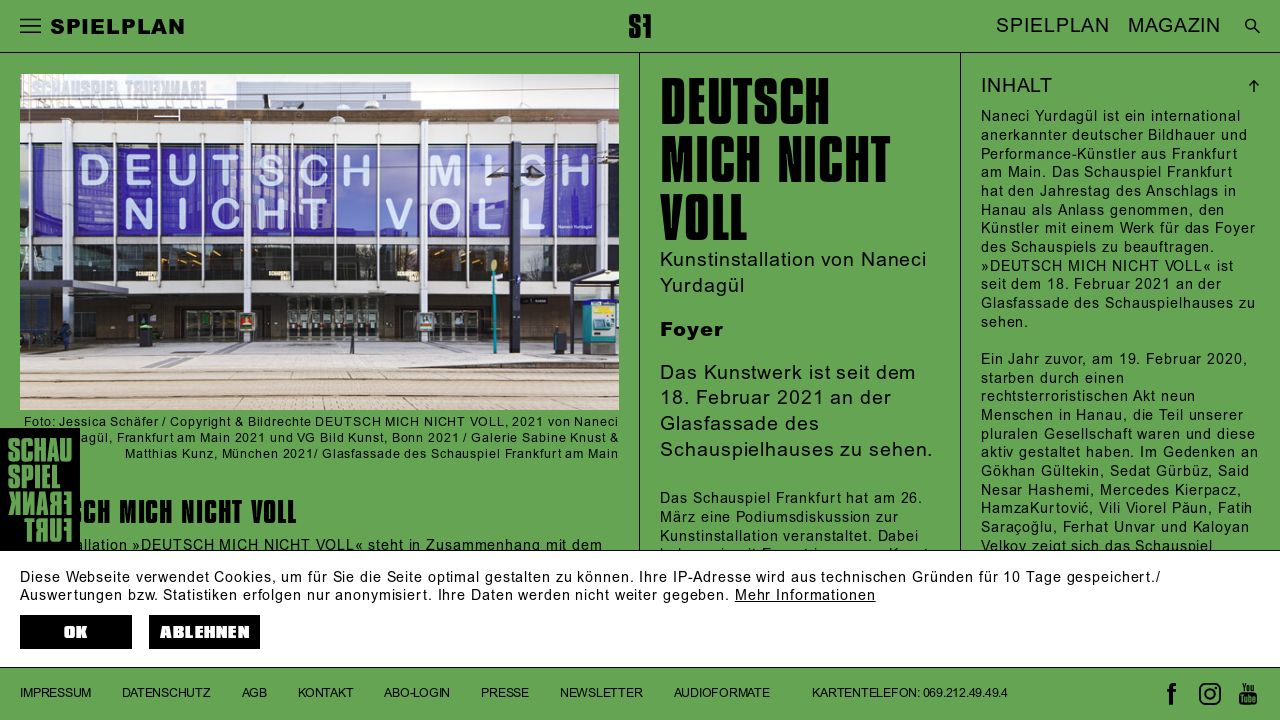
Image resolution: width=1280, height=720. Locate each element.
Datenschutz (166, 693)
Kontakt (325, 693)
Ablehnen (205, 632)
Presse (505, 693)
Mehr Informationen (805, 596)
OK (76, 632)
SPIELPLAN (1053, 26)
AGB (254, 693)
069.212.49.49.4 (965, 693)
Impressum (55, 693)
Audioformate (722, 693)
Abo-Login (417, 693)
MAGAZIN (1174, 26)
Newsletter (601, 693)
